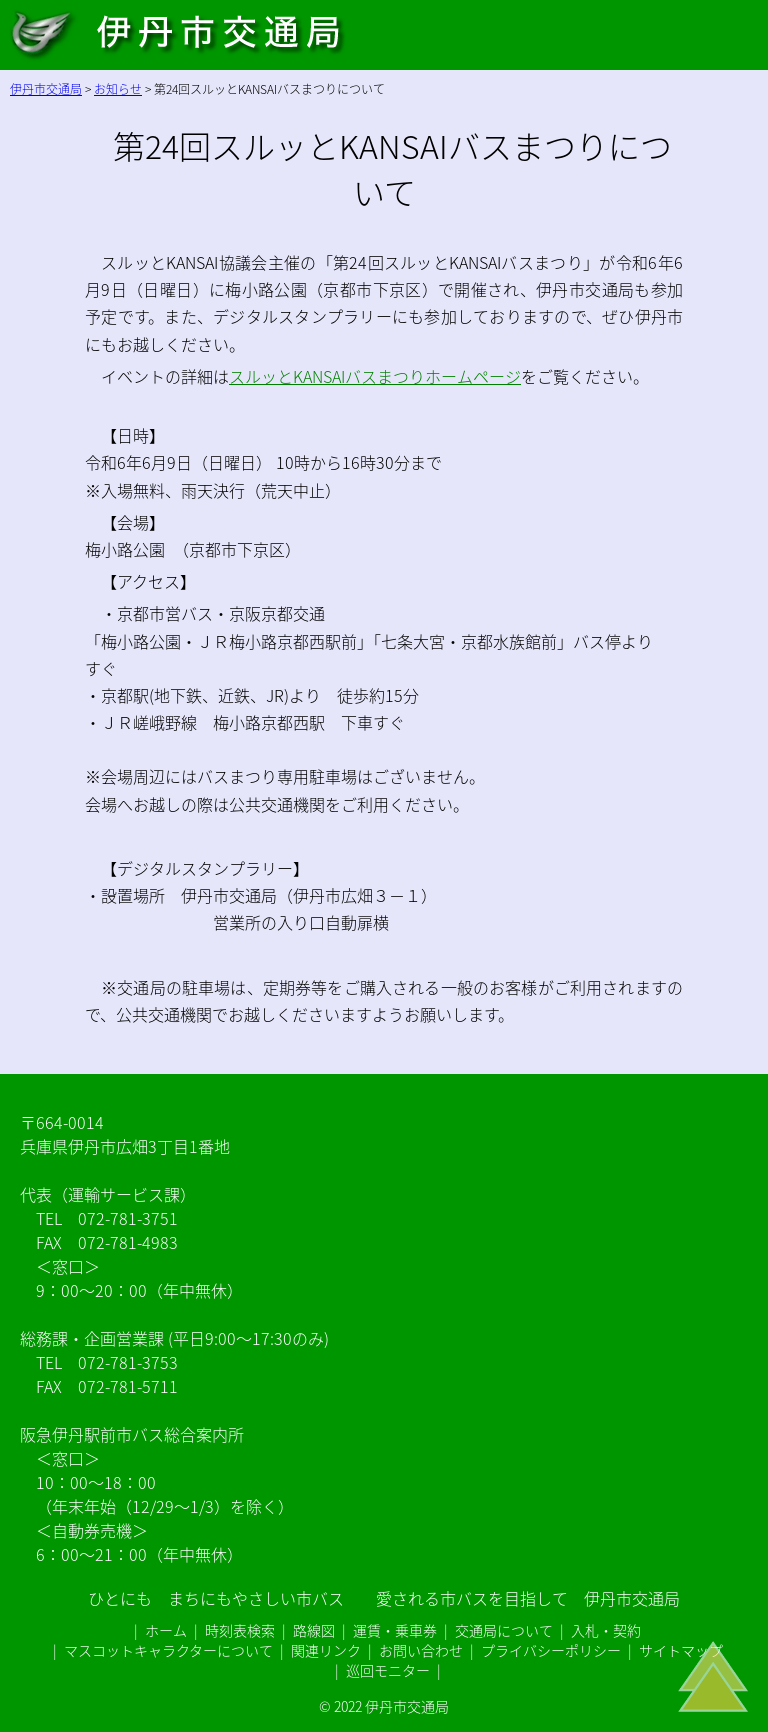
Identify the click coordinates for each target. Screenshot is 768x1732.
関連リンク (326, 1650)
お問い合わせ (421, 1650)
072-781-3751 (128, 1218)
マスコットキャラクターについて (168, 1650)
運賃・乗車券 (395, 1630)
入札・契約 (606, 1630)
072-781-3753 (128, 1362)
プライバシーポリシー (551, 1650)
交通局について (504, 1630)
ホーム (166, 1630)
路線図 (314, 1630)
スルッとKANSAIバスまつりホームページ (375, 376)
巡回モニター (388, 1670)
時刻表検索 (240, 1630)
